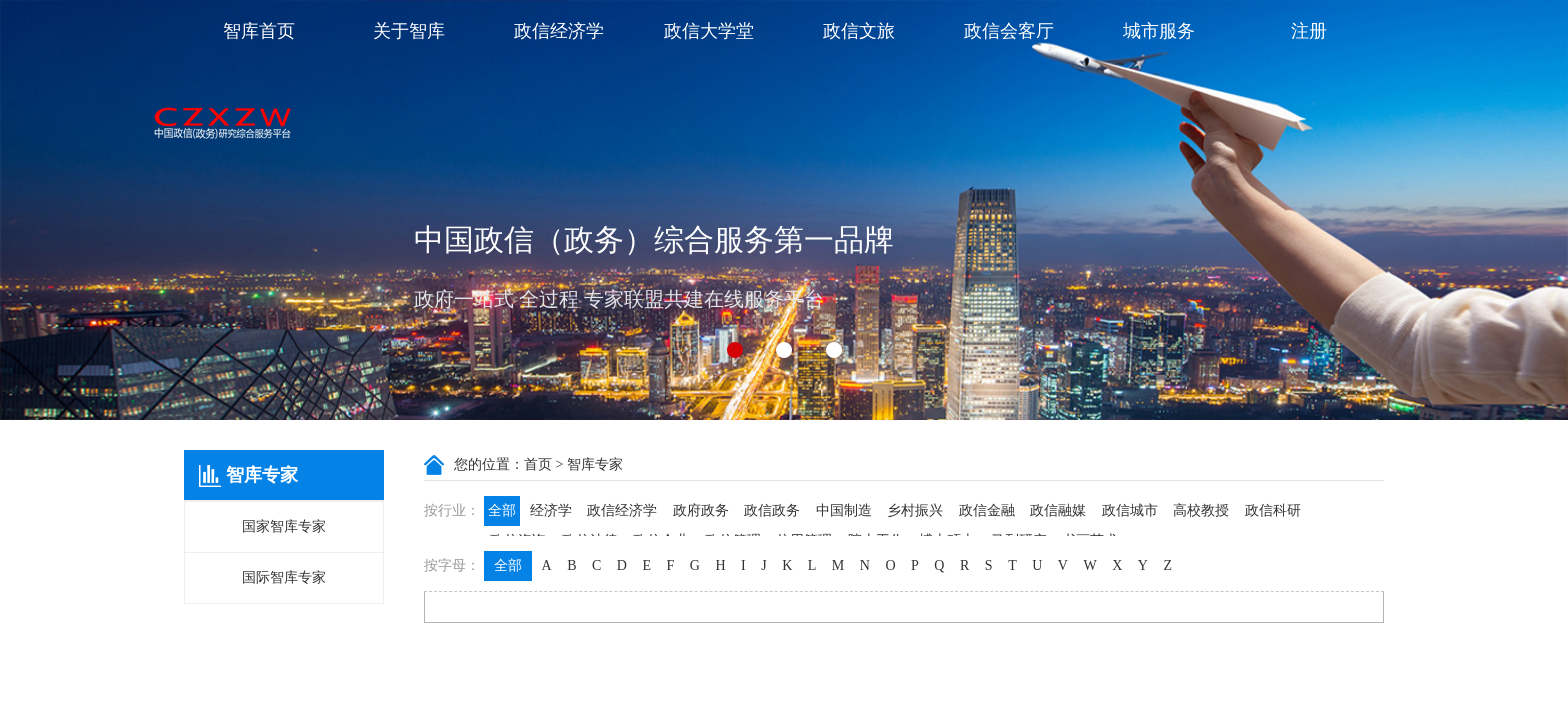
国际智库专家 (284, 577)
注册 (1309, 31)
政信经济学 (559, 31)
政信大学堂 (709, 31)
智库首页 (259, 31)
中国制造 (844, 510)
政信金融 (987, 510)
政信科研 (1273, 510)
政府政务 (701, 510)
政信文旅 (859, 31)
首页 (538, 464)
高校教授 (1201, 510)
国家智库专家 (284, 526)
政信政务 (772, 510)
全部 (502, 510)
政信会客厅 (1009, 31)
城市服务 (1159, 31)
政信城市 (1130, 510)
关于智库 (409, 31)
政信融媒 (1058, 510)
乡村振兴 (915, 510)
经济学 (551, 510)
